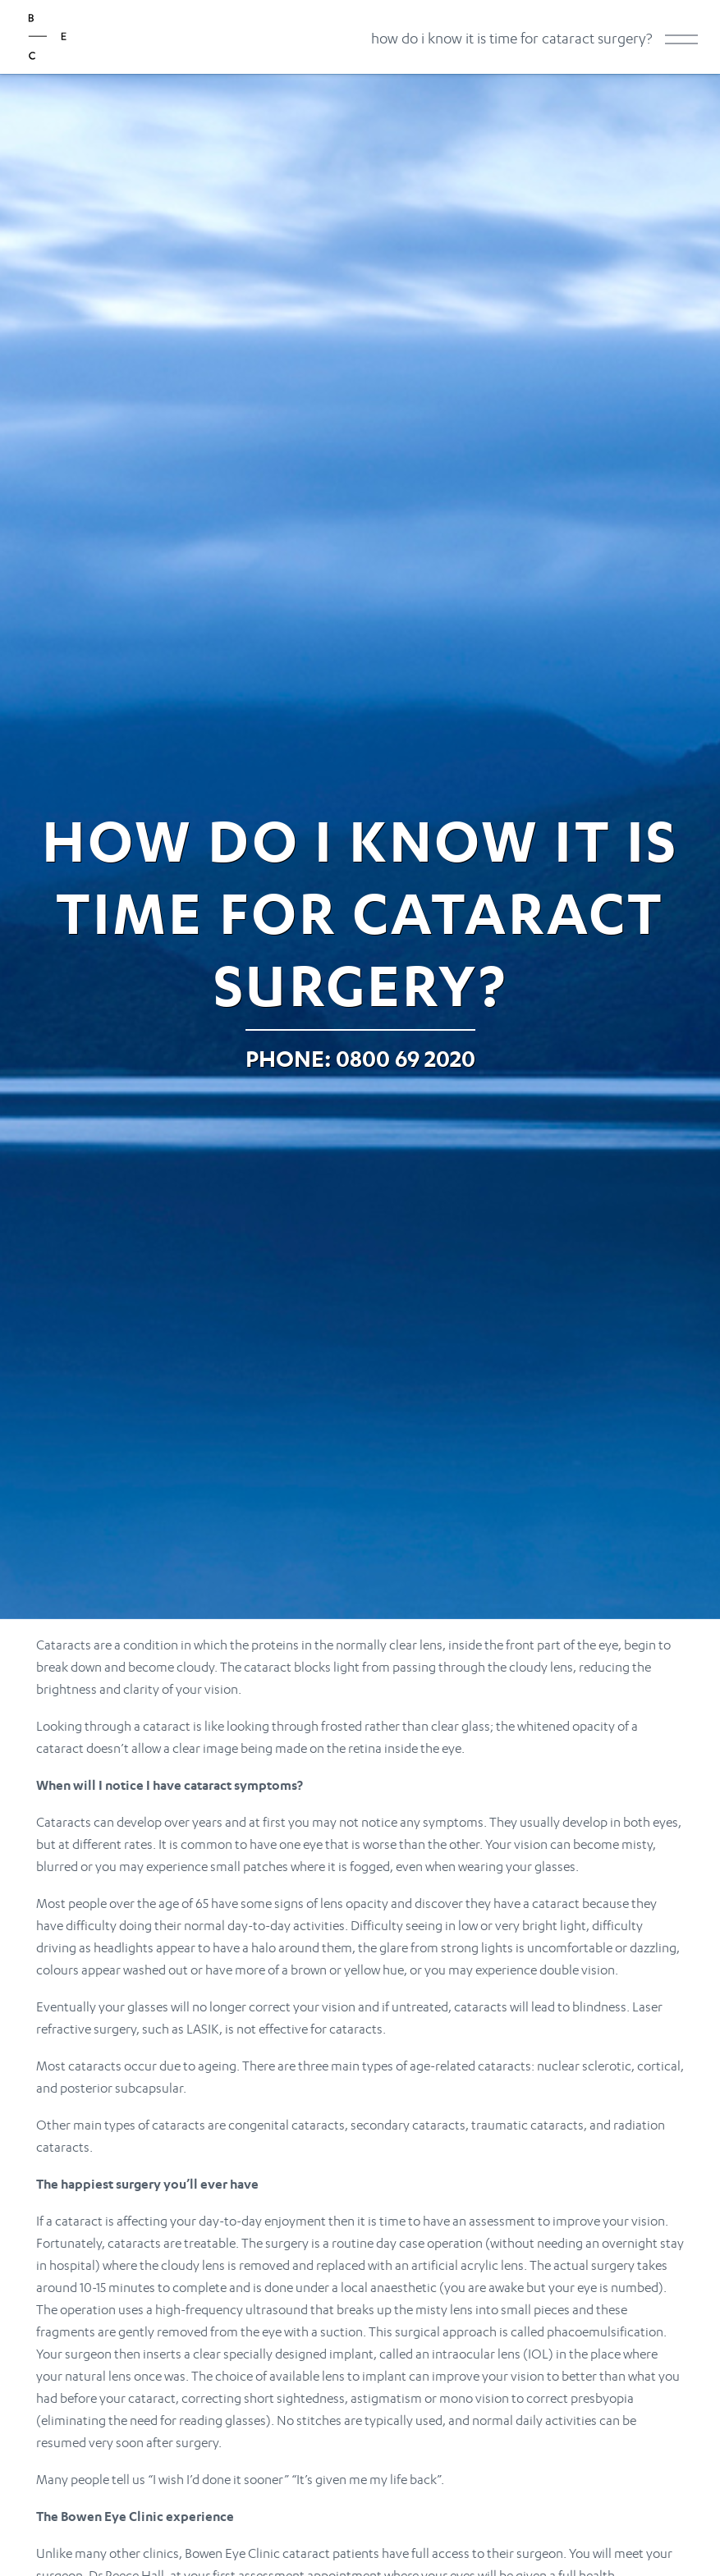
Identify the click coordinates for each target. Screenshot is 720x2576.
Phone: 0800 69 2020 (360, 1058)
